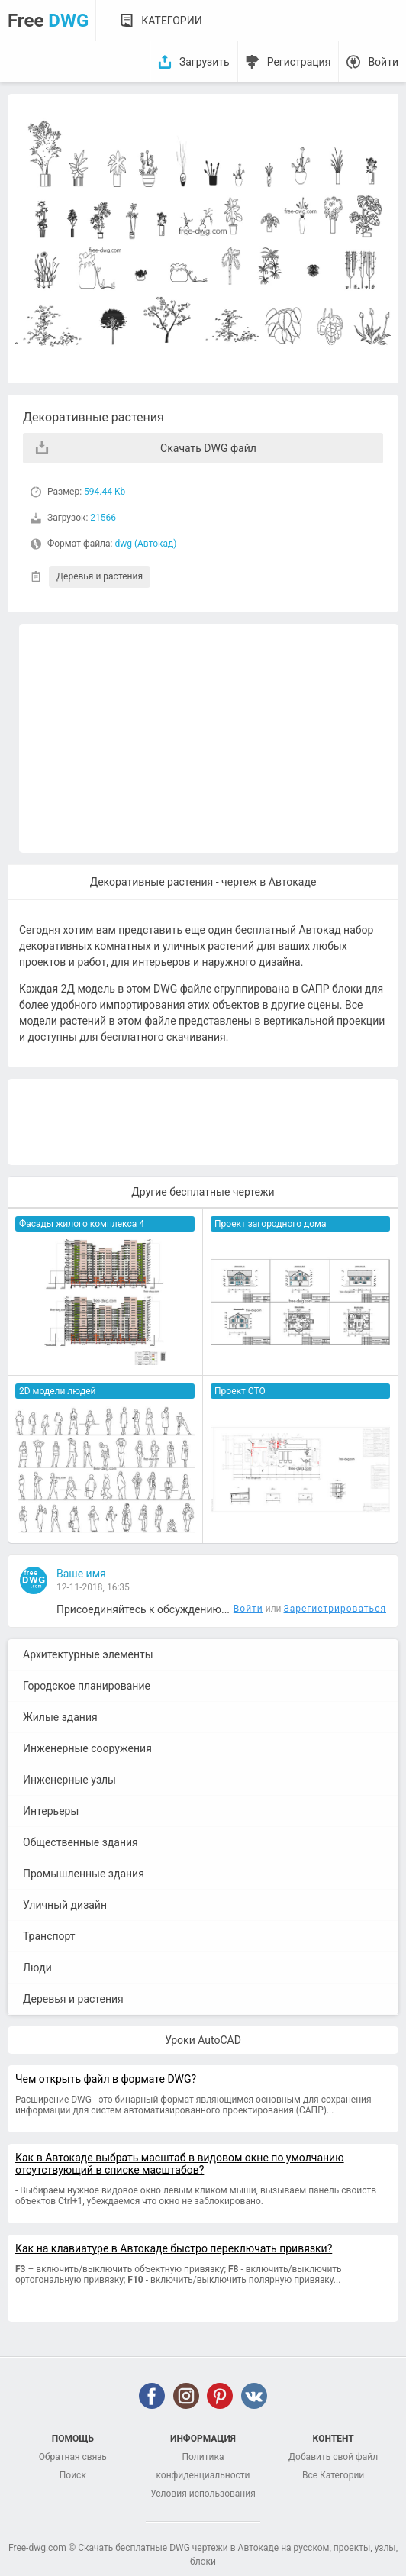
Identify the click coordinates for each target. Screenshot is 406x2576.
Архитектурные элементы (88, 1654)
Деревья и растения (99, 576)
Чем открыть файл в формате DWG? (105, 2079)
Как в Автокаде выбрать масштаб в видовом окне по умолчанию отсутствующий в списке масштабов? (179, 2164)
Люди (37, 1967)
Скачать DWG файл (208, 448)
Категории (171, 21)
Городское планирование (86, 1686)
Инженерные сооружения (87, 1748)
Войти (383, 62)
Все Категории (333, 2475)
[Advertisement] (209, 738)
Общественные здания (80, 1842)
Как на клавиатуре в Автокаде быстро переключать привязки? (173, 2248)
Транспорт (49, 1936)
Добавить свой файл (333, 2457)
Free (48, 20)
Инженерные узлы (69, 1780)
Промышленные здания (83, 1873)
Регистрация (299, 62)
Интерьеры (51, 1811)
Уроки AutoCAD (203, 2040)
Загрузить (204, 62)
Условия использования (203, 2493)
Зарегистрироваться (335, 1608)
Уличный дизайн (65, 1905)
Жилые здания (60, 1717)
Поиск (73, 2475)
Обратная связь (73, 2457)
